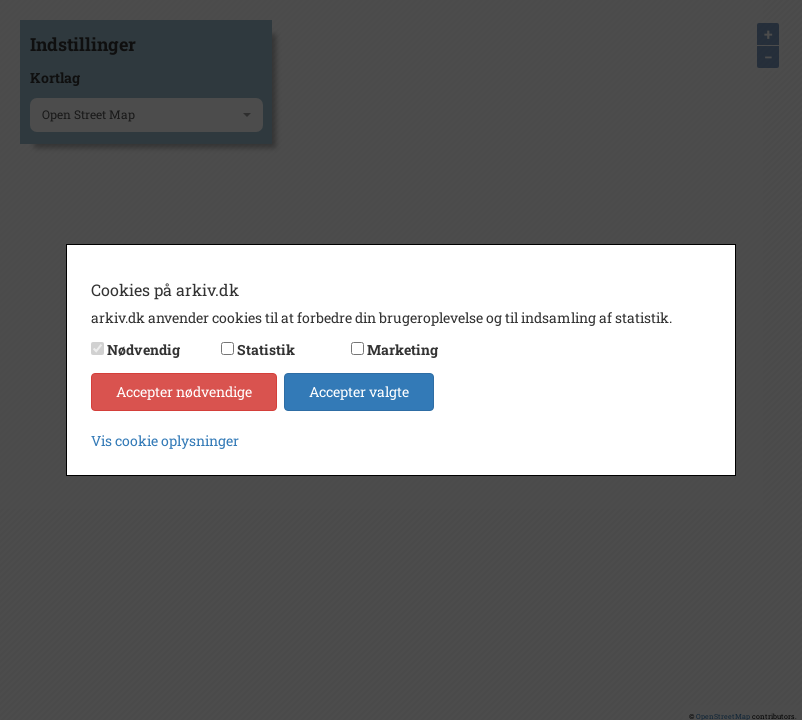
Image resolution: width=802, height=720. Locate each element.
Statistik (266, 349)
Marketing (402, 349)
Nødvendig (143, 349)
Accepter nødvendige (184, 391)
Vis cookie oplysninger (165, 440)
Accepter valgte (359, 391)
